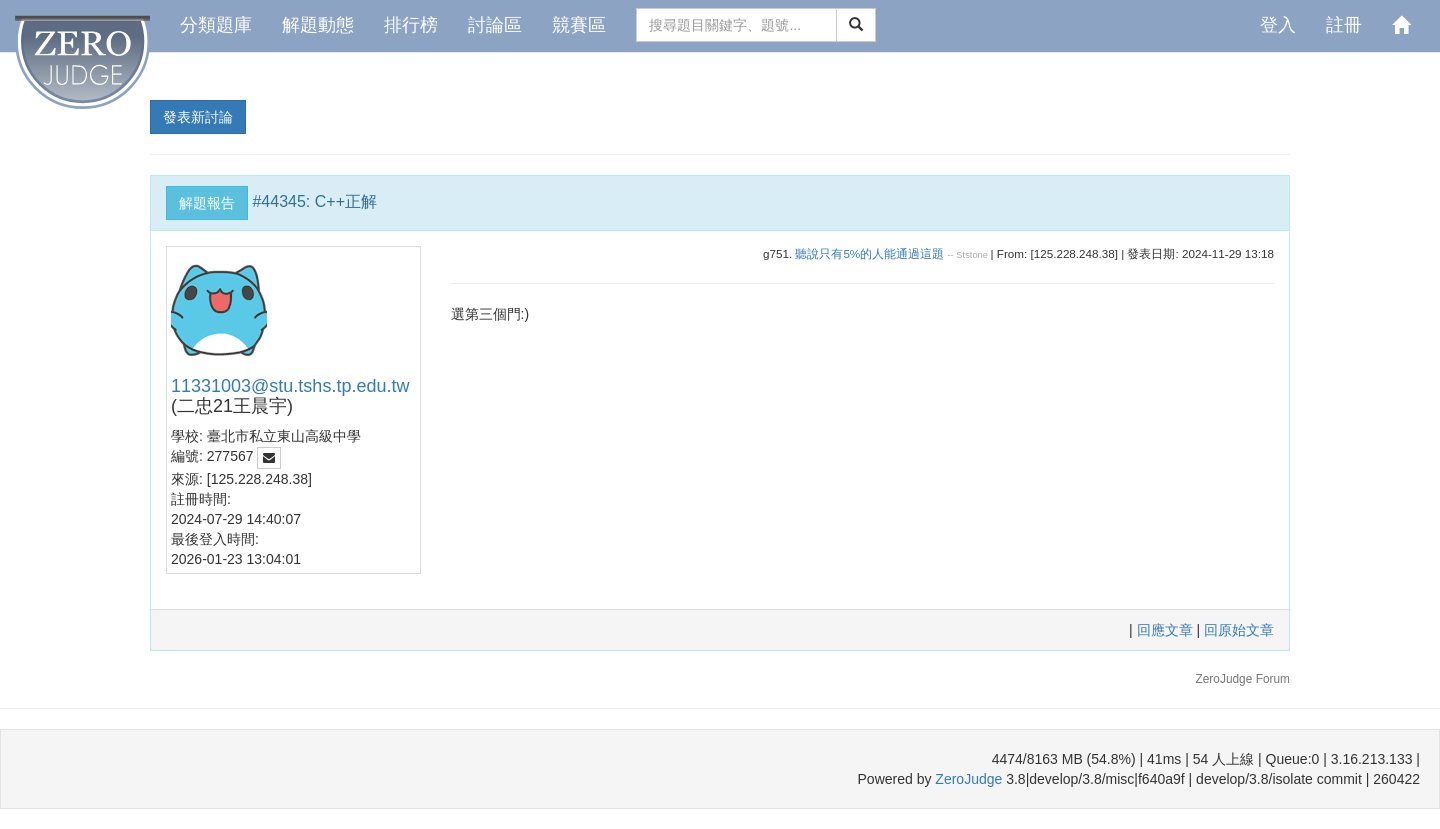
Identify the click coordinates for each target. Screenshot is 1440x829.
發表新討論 (198, 117)
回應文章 (1167, 630)
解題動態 (318, 25)
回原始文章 (1239, 630)
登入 (1278, 25)
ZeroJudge (968, 779)
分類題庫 (216, 25)
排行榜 (411, 25)
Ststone (972, 255)
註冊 (1344, 25)
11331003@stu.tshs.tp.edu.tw (290, 386)
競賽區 (579, 25)
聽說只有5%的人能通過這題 (869, 253)
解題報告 (207, 203)
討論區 (495, 25)
